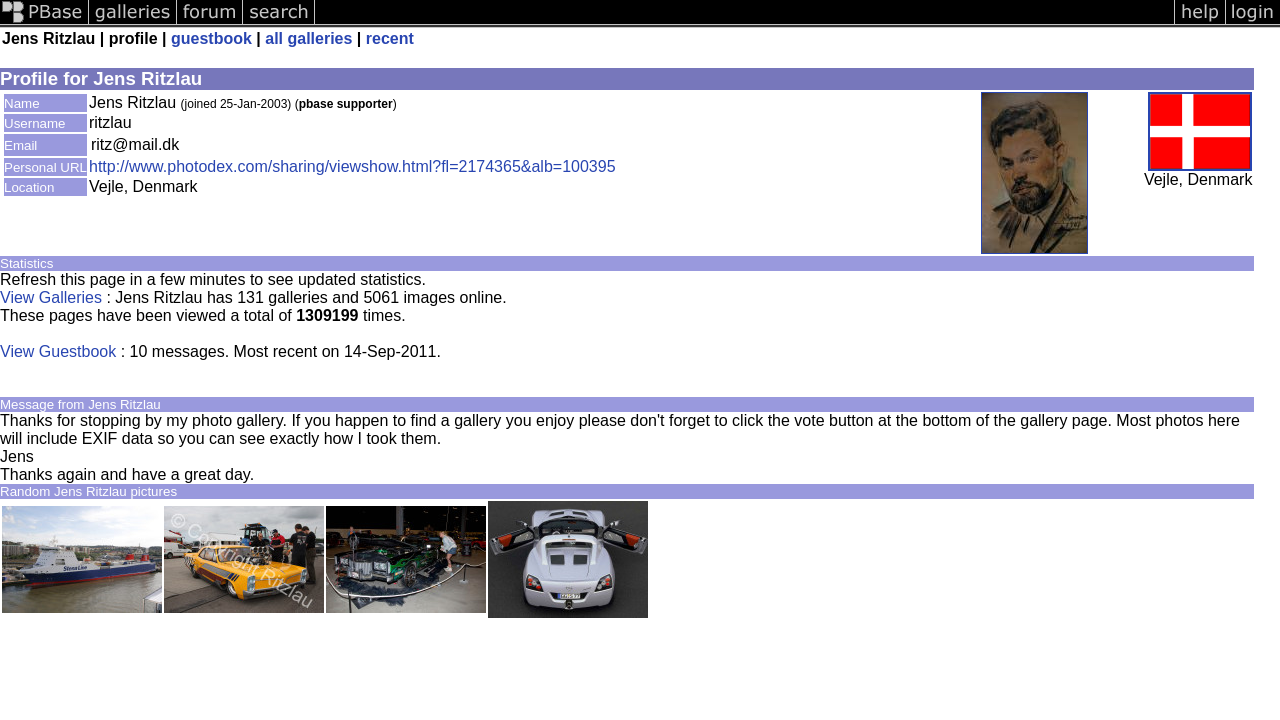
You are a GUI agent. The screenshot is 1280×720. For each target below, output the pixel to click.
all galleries (308, 38)
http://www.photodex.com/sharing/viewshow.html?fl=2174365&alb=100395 (352, 166)
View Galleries (51, 297)
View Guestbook (58, 351)
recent (390, 38)
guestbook (211, 38)
